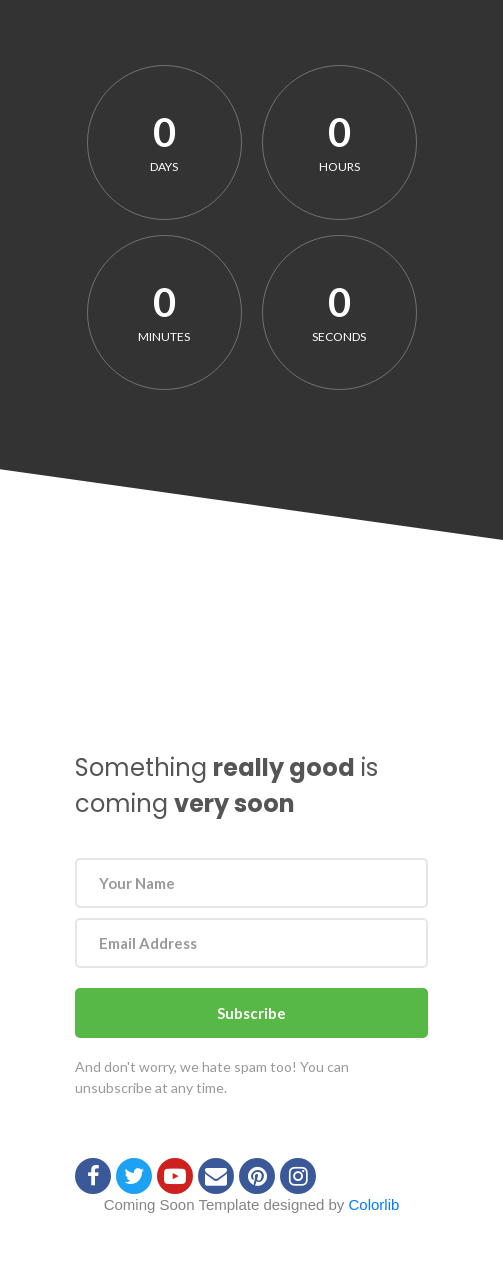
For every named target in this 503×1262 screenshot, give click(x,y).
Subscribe (251, 1013)
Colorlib (374, 1204)
